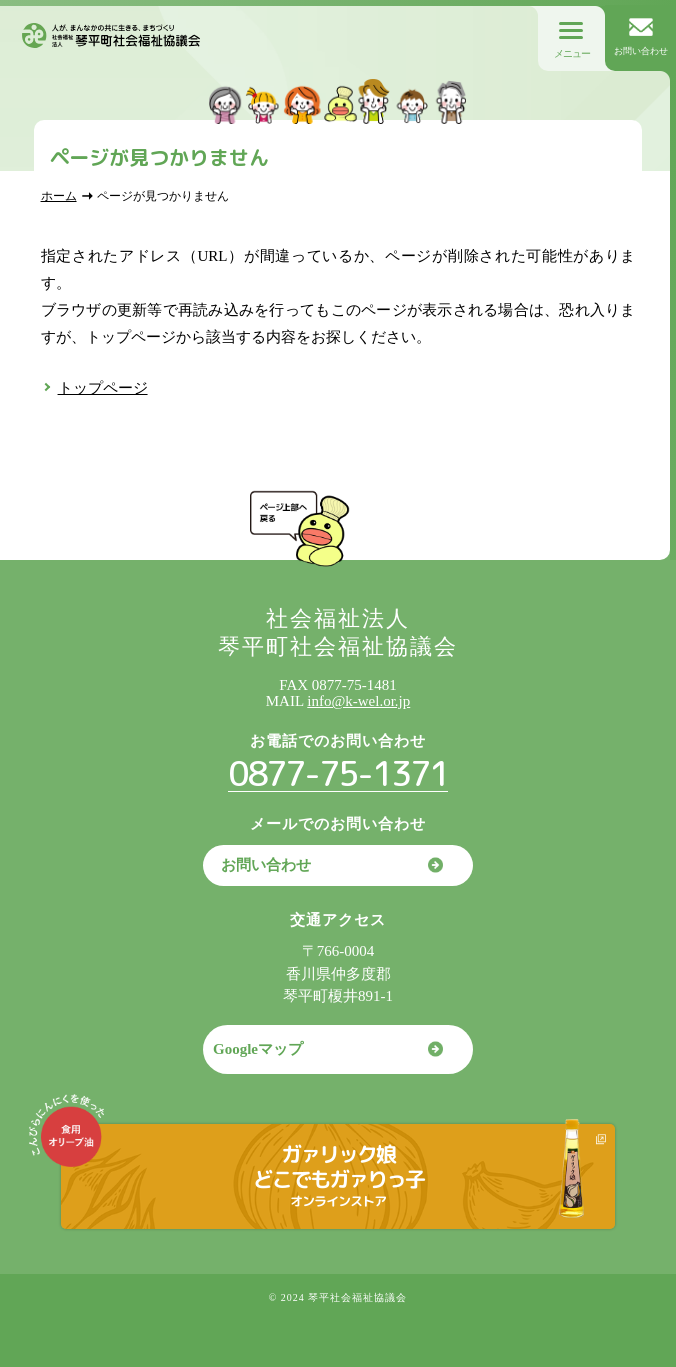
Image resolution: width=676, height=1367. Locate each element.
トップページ (103, 388)
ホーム (59, 196)
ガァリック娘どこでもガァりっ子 (338, 1174)
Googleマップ (258, 1049)
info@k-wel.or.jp (358, 701)
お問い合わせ (266, 865)
